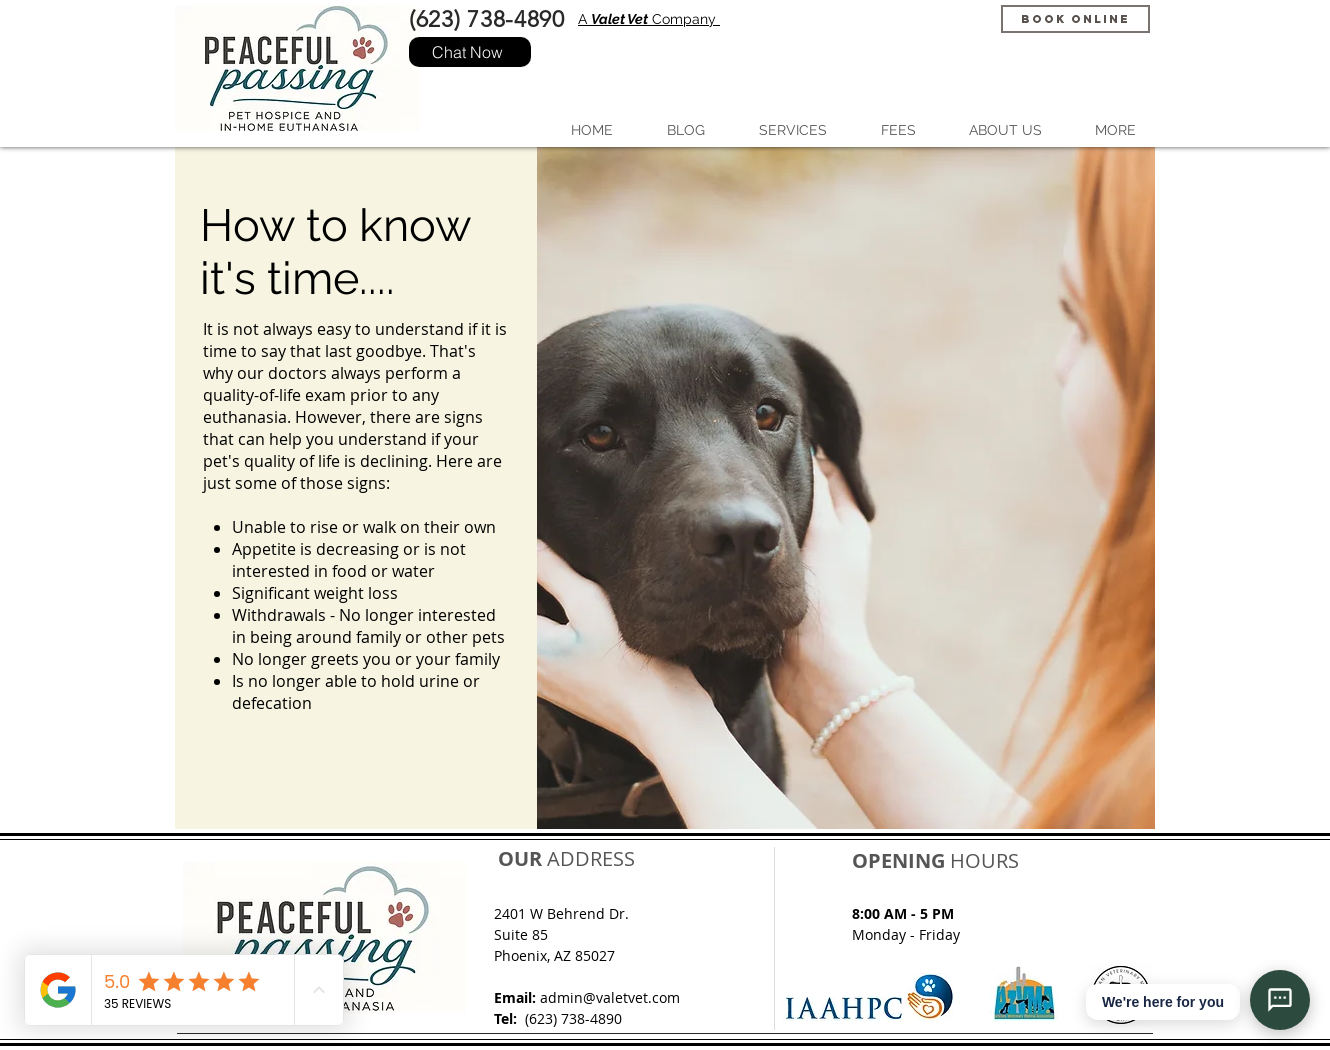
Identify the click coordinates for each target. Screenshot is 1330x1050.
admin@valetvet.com (610, 997)
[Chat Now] (470, 52)
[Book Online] (1075, 19)
